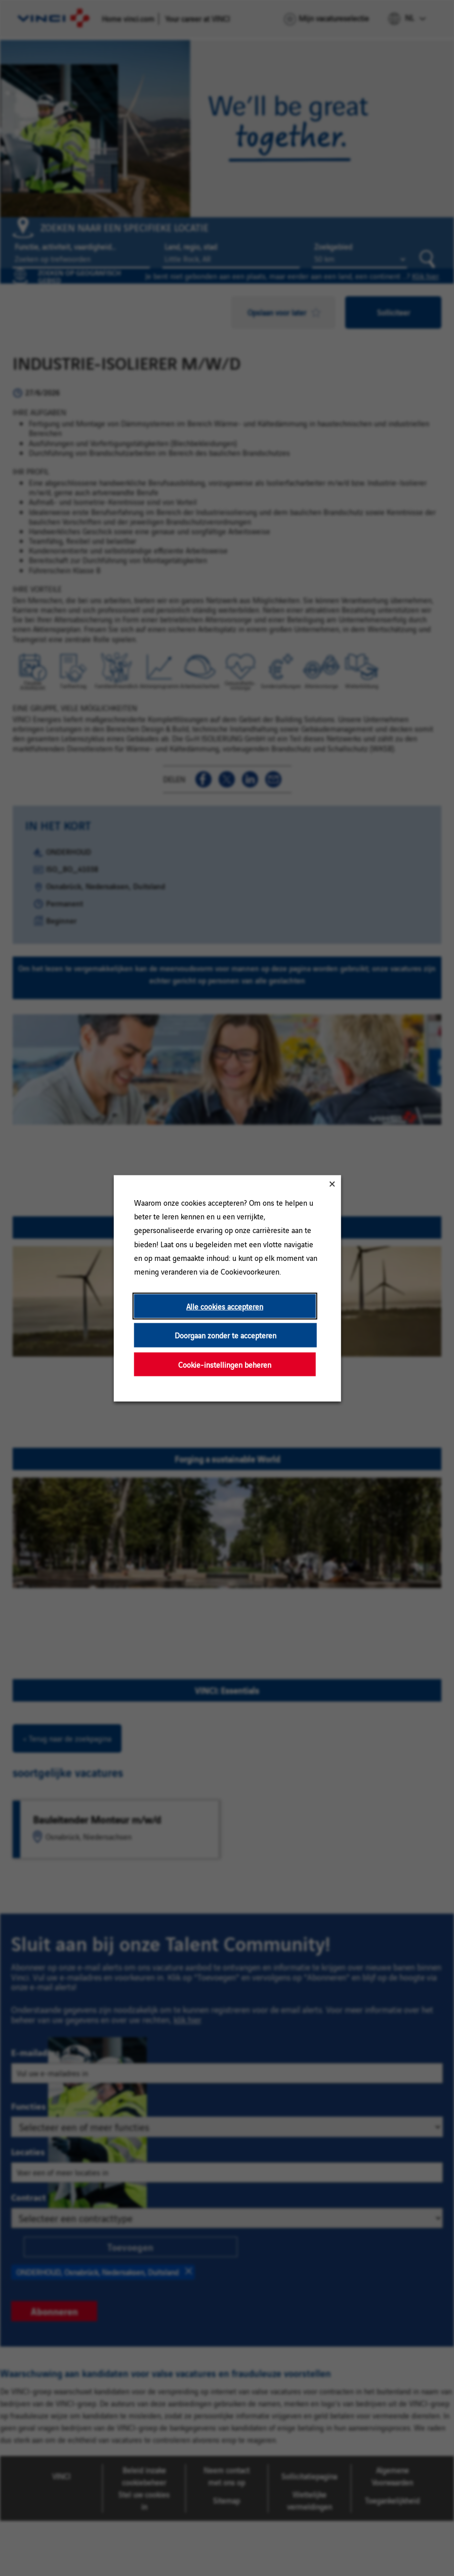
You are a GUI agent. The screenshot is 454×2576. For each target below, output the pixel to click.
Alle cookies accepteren (224, 1305)
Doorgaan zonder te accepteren (225, 1334)
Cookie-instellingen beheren (224, 1364)
